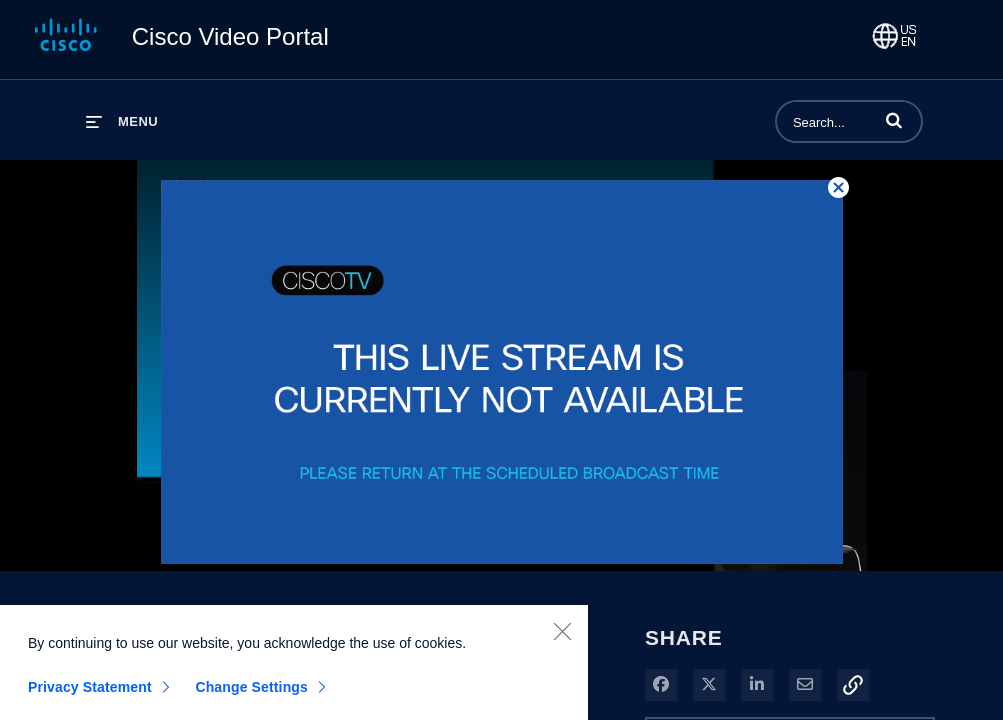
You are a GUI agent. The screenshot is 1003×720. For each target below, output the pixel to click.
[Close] (562, 638)
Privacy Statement (90, 694)
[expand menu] (122, 121)
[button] (894, 120)
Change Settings (251, 694)
